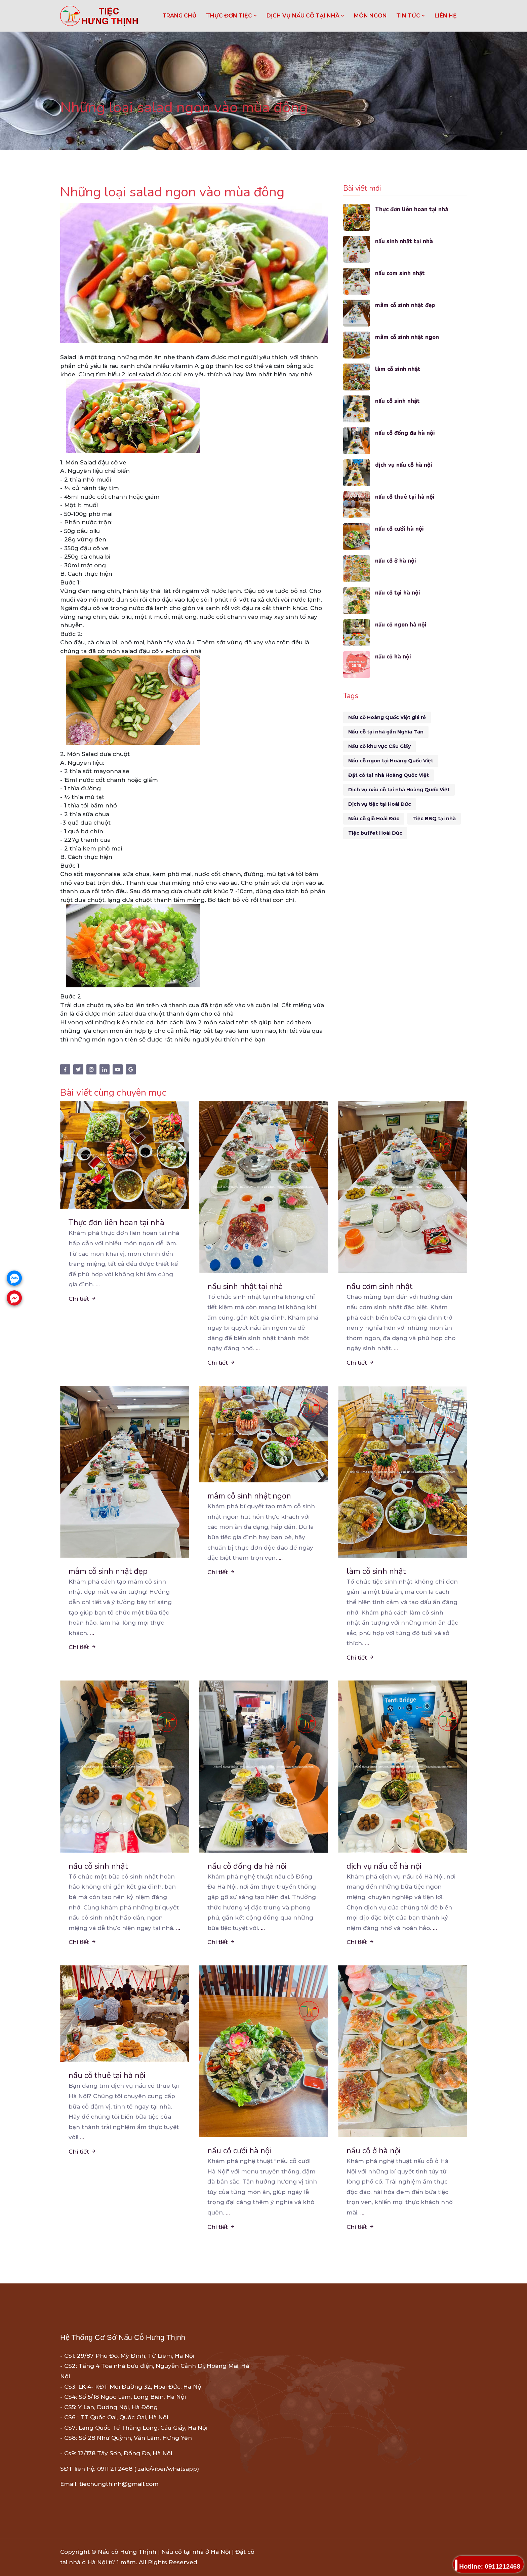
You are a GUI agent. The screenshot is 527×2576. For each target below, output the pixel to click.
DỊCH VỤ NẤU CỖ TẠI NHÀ (305, 15)
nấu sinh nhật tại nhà (404, 241)
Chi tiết (82, 1298)
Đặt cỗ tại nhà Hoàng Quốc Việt (388, 775)
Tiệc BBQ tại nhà (434, 819)
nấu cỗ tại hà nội (397, 593)
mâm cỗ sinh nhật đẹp (405, 305)
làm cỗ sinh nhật (398, 369)
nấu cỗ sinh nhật (397, 401)
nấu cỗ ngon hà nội (401, 625)
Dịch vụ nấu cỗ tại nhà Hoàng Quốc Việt (399, 790)
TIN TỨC (410, 15)
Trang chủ (179, 15)
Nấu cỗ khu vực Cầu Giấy (379, 746)
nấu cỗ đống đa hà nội (405, 433)
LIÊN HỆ (446, 15)
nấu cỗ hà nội (393, 656)
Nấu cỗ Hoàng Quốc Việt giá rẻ (387, 717)
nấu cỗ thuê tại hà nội (405, 497)
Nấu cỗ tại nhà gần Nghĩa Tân (385, 732)
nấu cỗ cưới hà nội (399, 529)
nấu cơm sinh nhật (400, 273)
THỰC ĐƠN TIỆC (231, 15)
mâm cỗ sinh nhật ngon (407, 337)
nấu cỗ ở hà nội (395, 561)
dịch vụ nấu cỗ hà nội (404, 465)
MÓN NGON (370, 15)
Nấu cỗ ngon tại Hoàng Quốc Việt (390, 761)
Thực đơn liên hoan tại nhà (412, 209)
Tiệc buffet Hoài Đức (375, 833)
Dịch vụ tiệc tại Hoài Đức (379, 804)
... (98, 1284)
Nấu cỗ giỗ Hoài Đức (373, 819)
